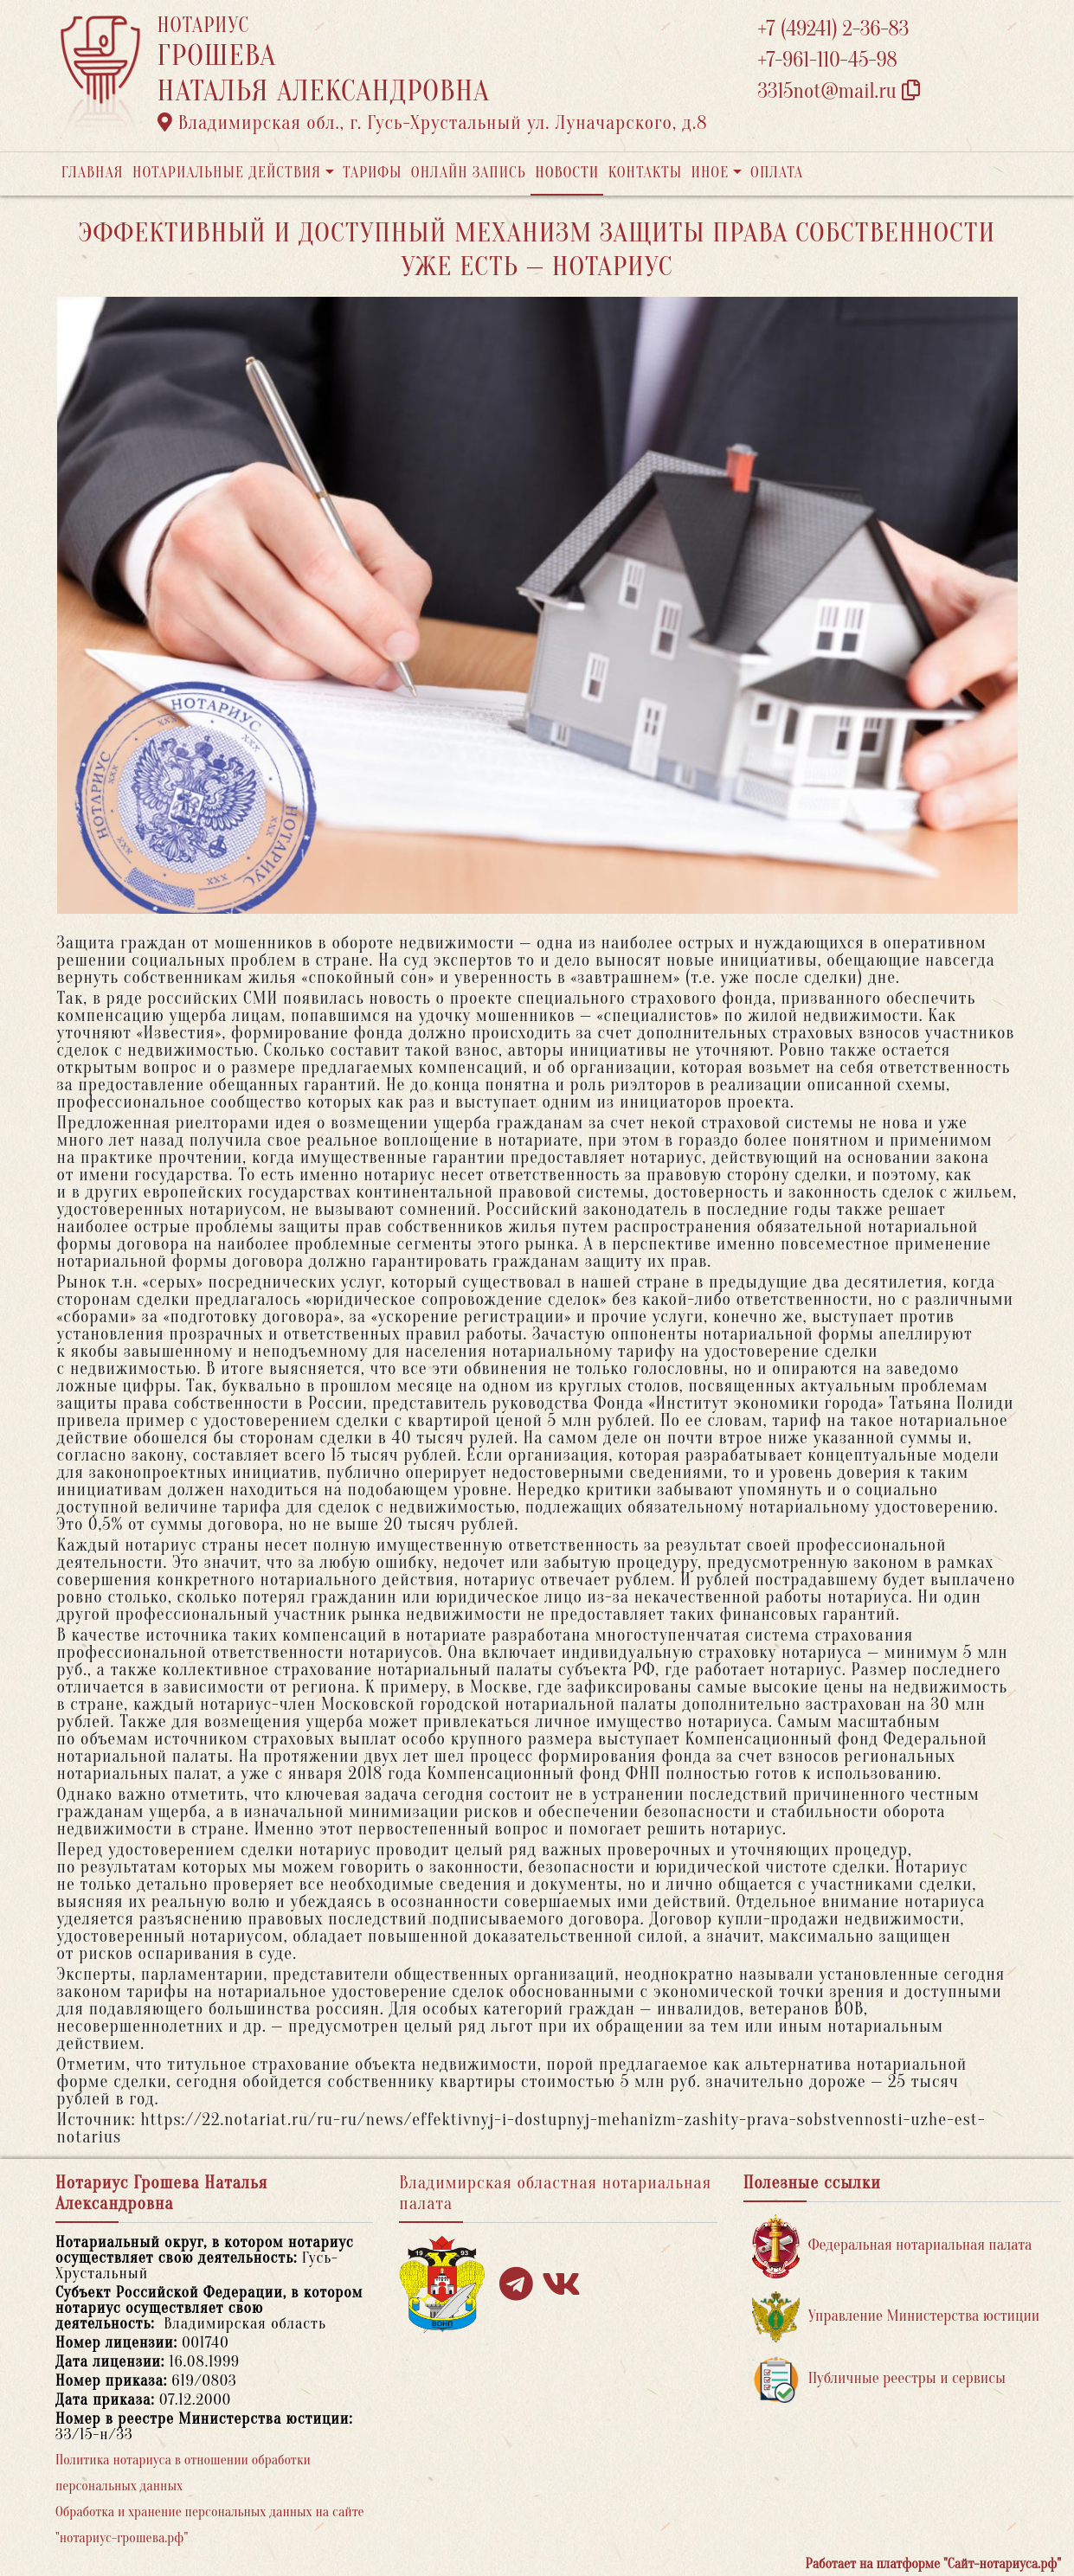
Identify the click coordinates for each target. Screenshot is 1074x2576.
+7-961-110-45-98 (827, 60)
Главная (92, 173)
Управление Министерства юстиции (896, 2316)
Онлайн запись (468, 173)
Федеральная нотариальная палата (892, 2245)
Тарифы (372, 173)
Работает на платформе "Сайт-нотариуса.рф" (933, 2564)
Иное (710, 173)
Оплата (776, 173)
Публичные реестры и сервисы (879, 2379)
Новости (567, 173)
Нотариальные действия (226, 173)
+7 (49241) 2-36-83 (834, 29)
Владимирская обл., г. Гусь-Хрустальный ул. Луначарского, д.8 (433, 123)
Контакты (645, 173)
